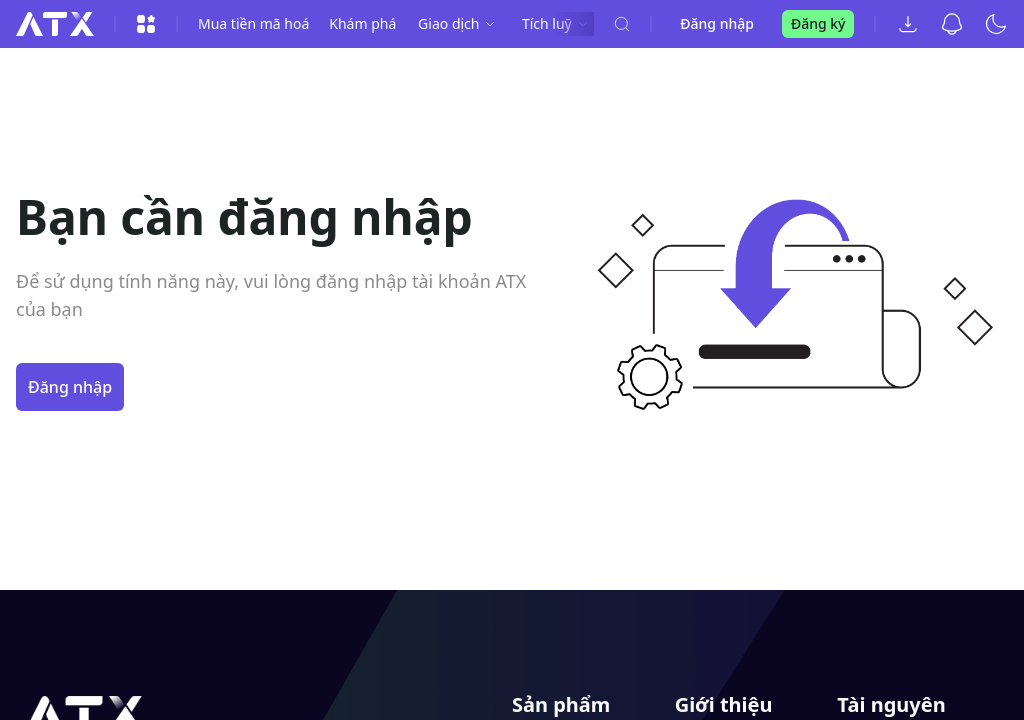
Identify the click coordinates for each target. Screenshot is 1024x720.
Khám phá (362, 23)
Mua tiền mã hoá (253, 23)
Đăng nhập (717, 23)
